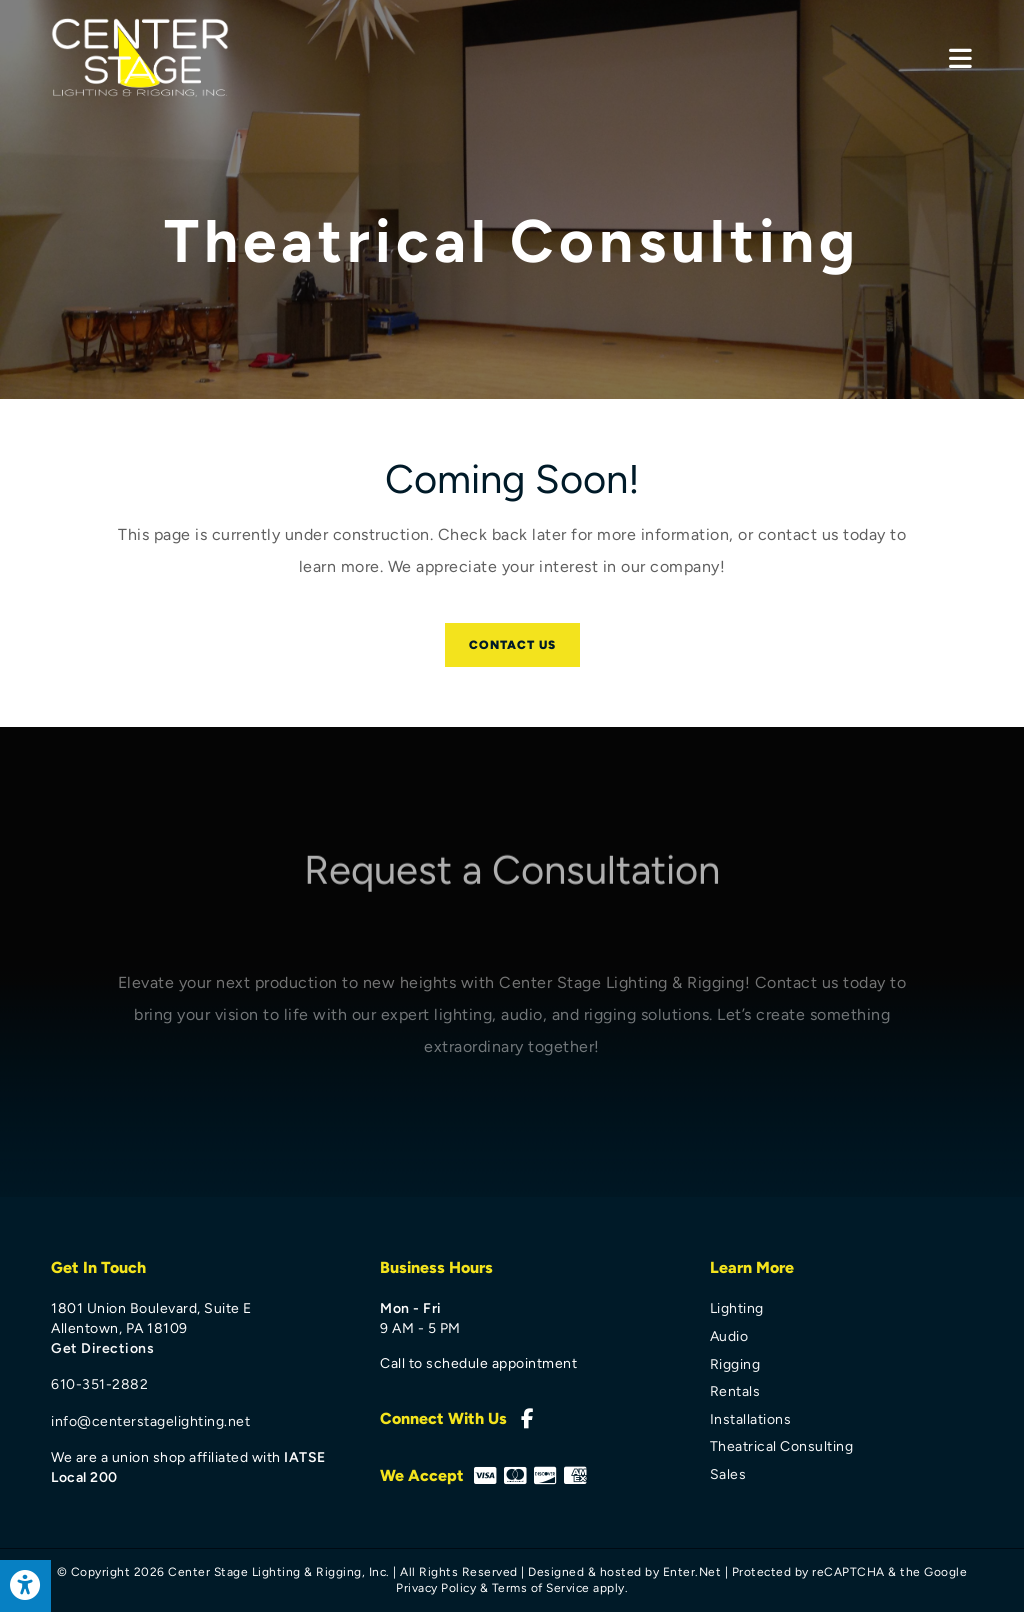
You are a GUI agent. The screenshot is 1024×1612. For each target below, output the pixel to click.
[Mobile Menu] (961, 58)
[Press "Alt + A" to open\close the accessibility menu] (25, 1586)
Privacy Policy (436, 1588)
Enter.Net (692, 1572)
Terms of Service (541, 1588)
